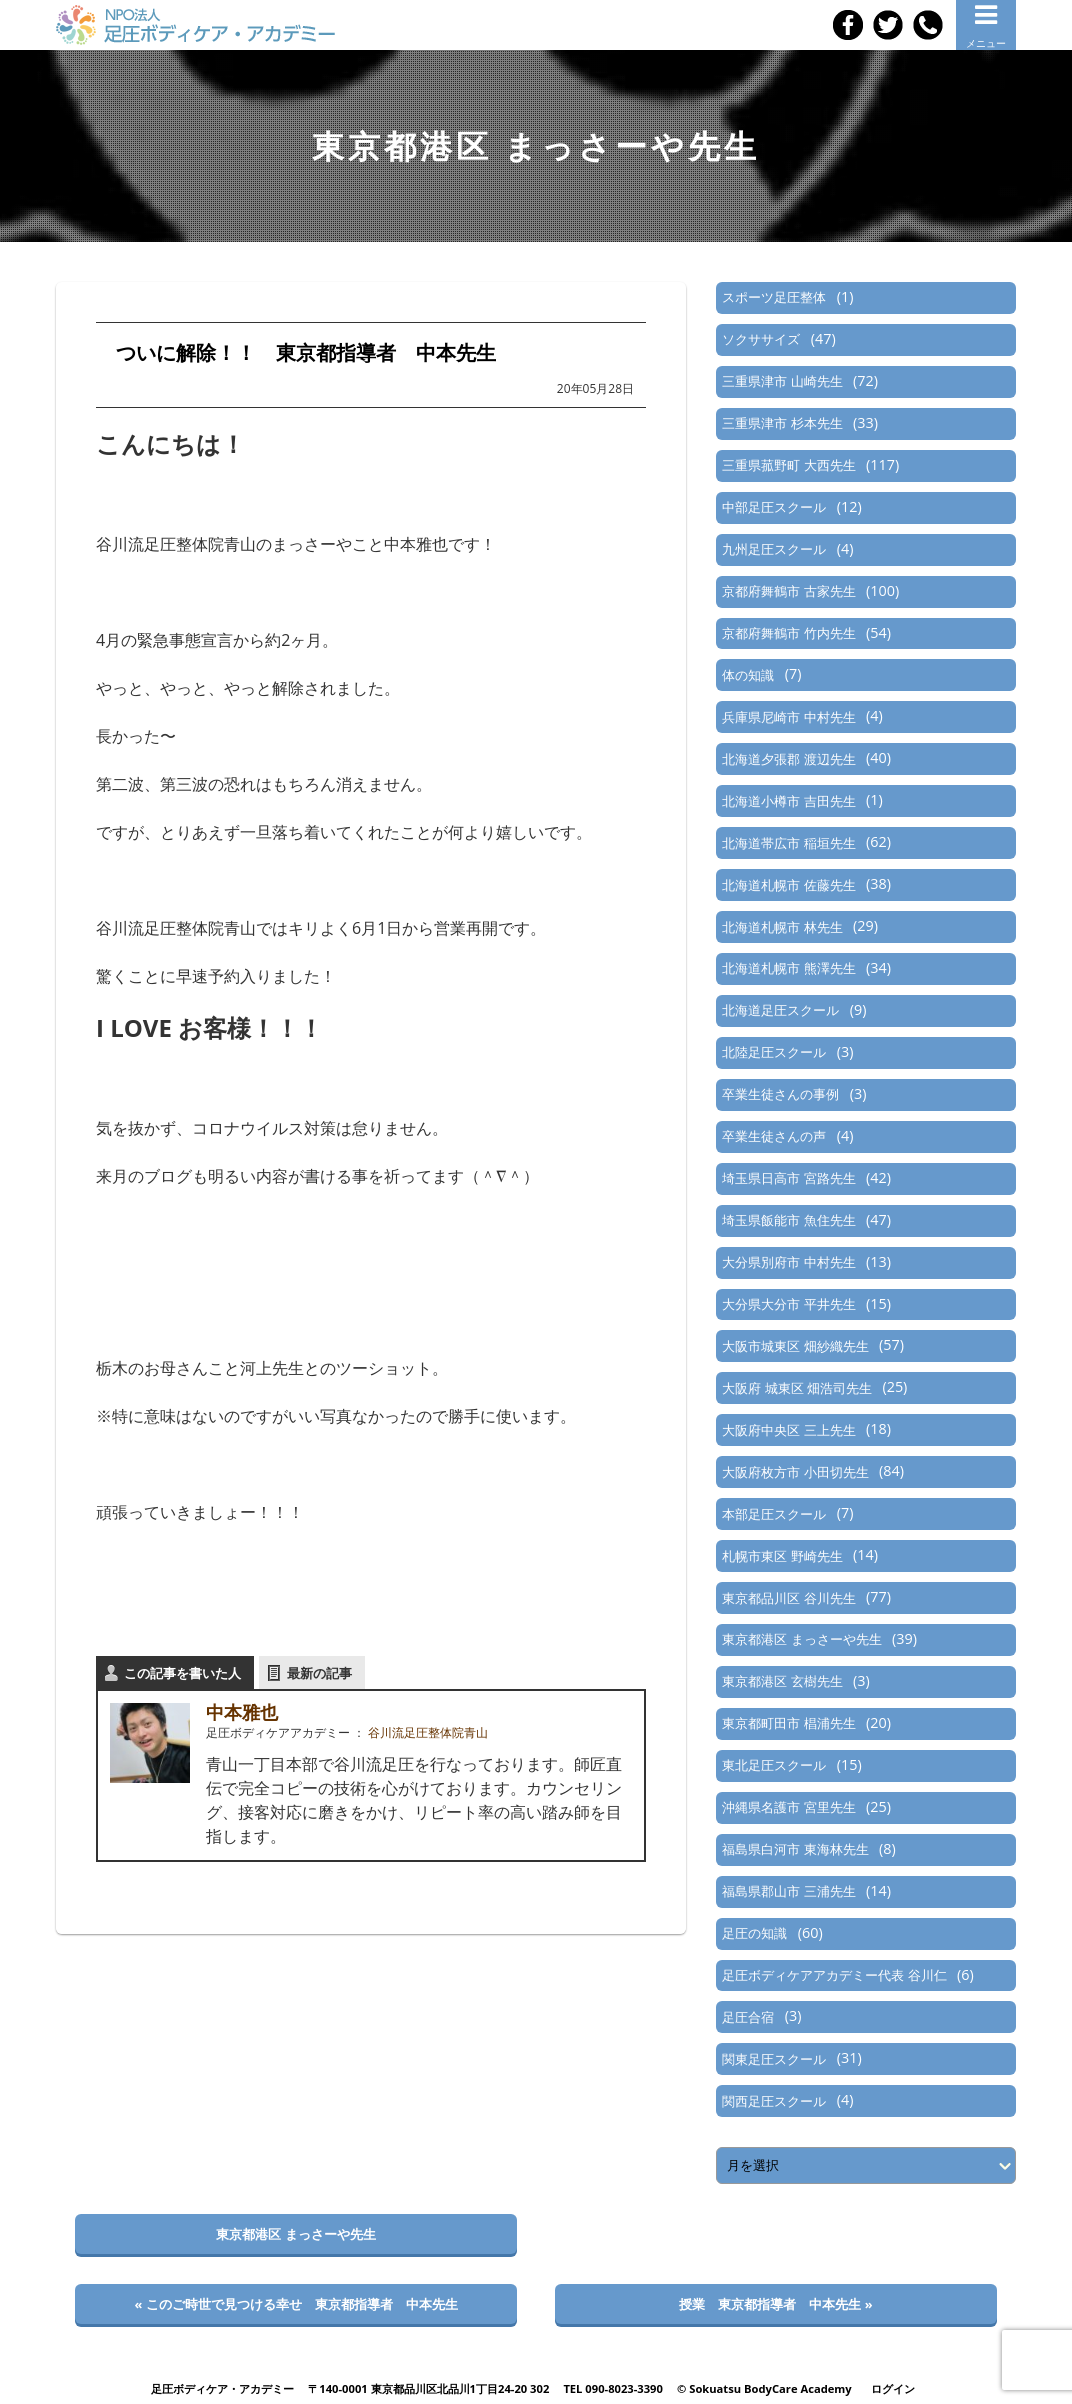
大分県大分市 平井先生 (788, 1304)
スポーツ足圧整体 (774, 297)
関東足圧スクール (774, 2059)
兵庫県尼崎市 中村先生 (788, 717)
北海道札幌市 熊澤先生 (788, 968)
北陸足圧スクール (774, 1052)
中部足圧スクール (774, 507)
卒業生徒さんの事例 (780, 1094)
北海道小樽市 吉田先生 (788, 801)
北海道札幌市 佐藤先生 (788, 885)
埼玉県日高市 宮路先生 (788, 1178)
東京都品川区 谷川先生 (788, 1598)
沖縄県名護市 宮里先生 (788, 1807)
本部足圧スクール (774, 1514)
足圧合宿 (748, 2017)
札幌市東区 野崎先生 (782, 1556)
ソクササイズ (761, 339)
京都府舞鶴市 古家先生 (788, 591)
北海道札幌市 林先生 (782, 927)
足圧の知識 (754, 1933)
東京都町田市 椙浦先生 (788, 1723)
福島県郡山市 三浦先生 (788, 1891)
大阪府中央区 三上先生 (788, 1430)
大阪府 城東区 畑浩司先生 (797, 1388)
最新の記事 (319, 1673)
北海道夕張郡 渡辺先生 (788, 759)
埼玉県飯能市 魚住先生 (788, 1220)
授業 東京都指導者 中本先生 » (775, 2304)
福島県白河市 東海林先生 (795, 1849)
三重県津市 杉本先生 (782, 423)
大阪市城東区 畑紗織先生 (795, 1346)
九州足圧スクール (774, 549)
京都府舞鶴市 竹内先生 (788, 633)
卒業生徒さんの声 (774, 1136)
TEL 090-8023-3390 (613, 2388)
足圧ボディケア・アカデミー (222, 2388)
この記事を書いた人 (182, 1673)
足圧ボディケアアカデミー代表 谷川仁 (834, 1975)
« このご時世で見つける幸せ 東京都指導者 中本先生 (295, 2304)
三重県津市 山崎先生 (782, 381)
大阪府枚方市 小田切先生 (795, 1472)
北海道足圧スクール (780, 1010)
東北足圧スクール (774, 1765)
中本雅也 (242, 1712)
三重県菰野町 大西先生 (788, 465)
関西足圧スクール (774, 2101)
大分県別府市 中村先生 (788, 1262)
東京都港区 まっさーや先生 (801, 1639)
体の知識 (748, 675)
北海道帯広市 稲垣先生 (788, 843)
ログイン (893, 2388)
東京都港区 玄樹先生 (782, 1681)
